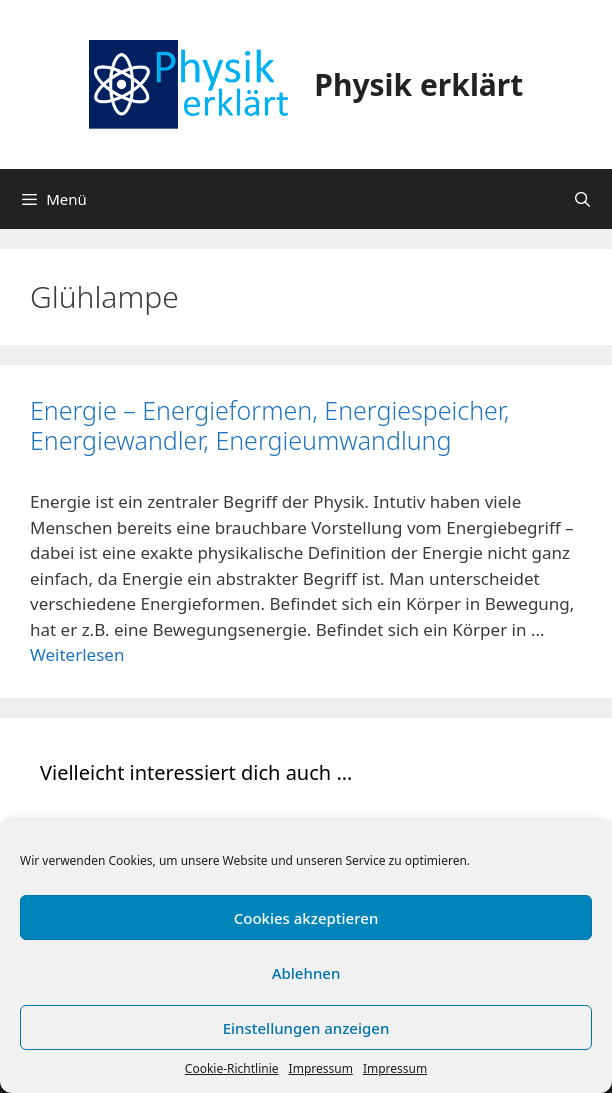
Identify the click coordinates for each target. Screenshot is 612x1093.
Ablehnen (306, 973)
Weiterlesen (77, 654)
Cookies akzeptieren (306, 918)
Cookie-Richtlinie (232, 1068)
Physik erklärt (418, 84)
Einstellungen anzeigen (306, 1028)
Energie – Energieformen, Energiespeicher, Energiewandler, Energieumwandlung (269, 425)
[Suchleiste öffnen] (582, 199)
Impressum (321, 1068)
